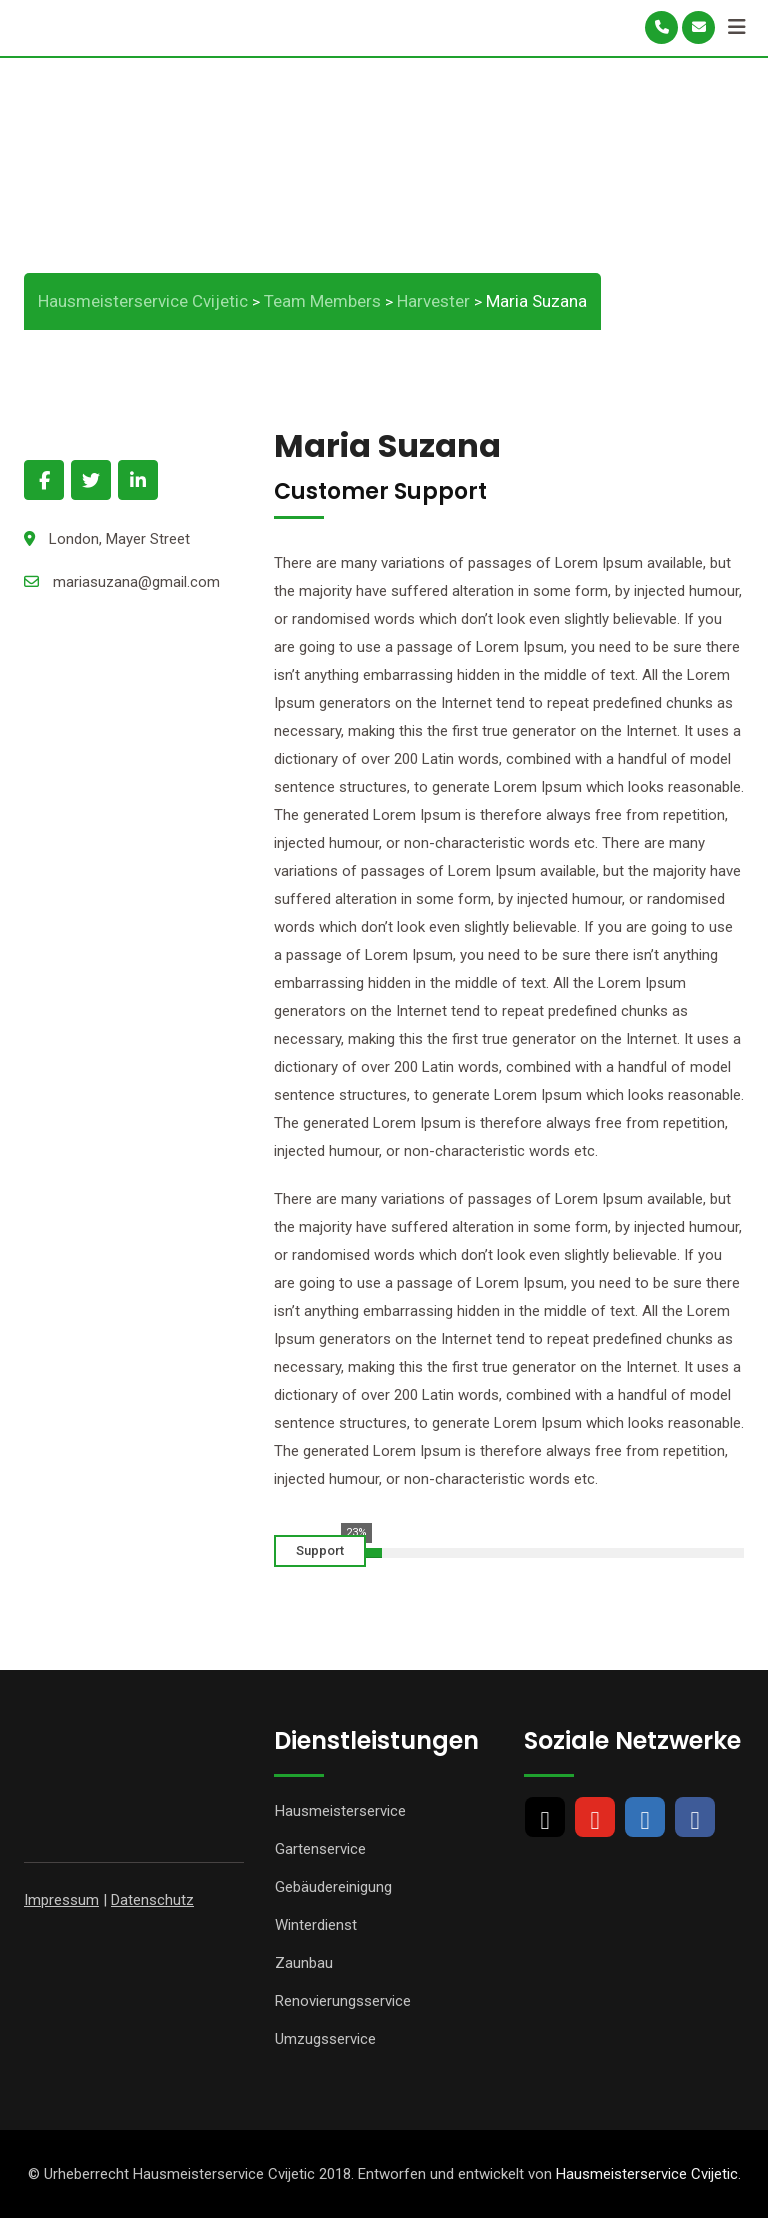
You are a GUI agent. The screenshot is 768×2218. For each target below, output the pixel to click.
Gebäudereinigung (333, 1887)
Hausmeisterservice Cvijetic (647, 2174)
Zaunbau (304, 1963)
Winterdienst (316, 1925)
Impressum (61, 1900)
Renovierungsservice (343, 2001)
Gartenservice (320, 1849)
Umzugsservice (325, 2039)
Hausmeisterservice (340, 1811)
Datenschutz (152, 1900)
